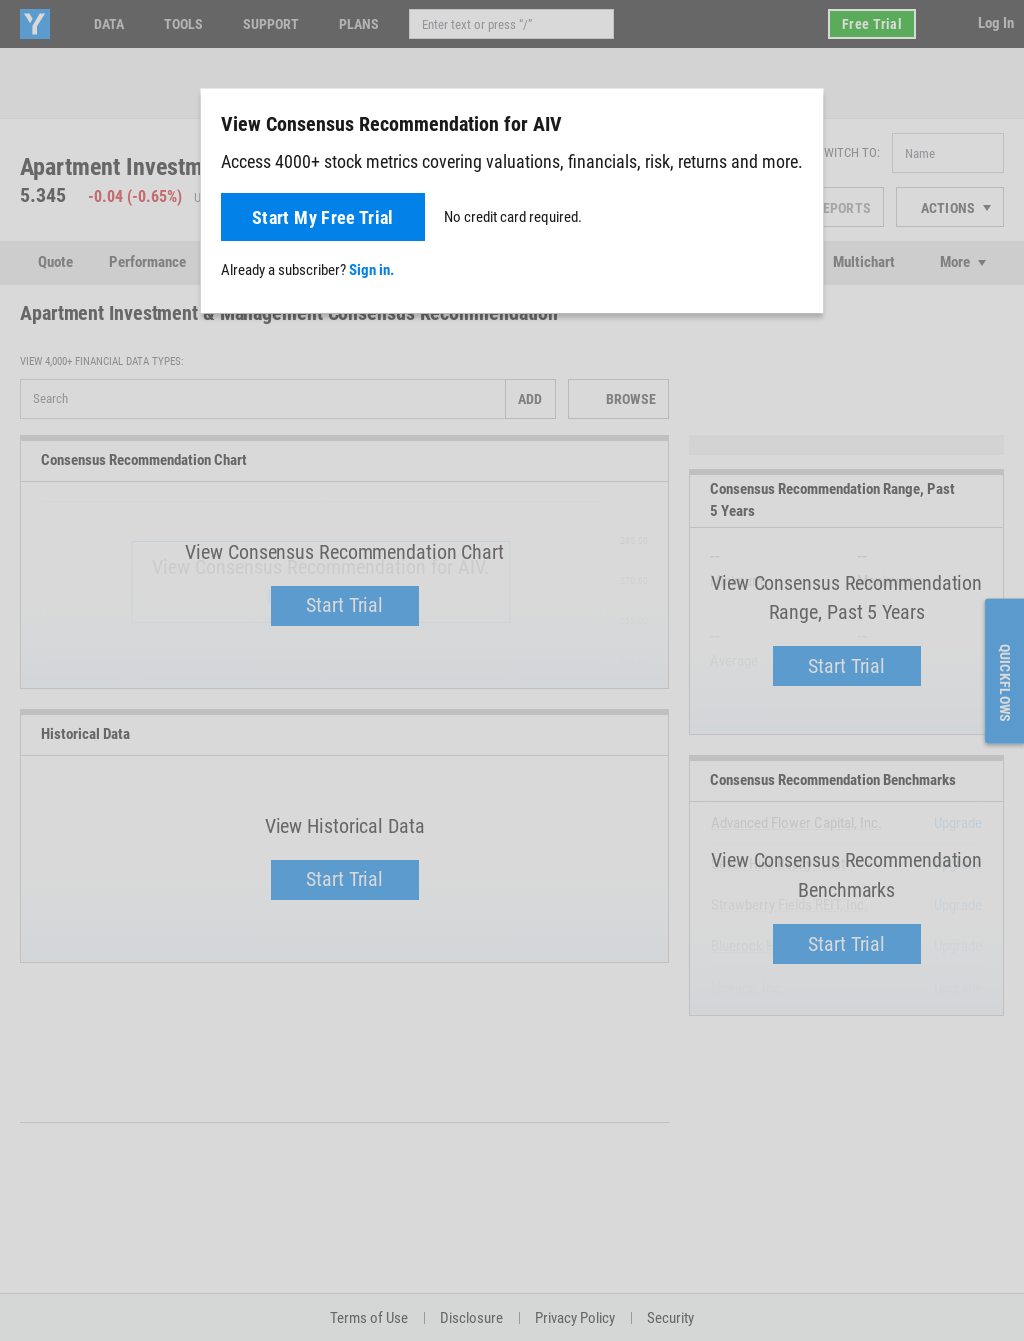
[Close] (797, 123)
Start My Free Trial (323, 217)
